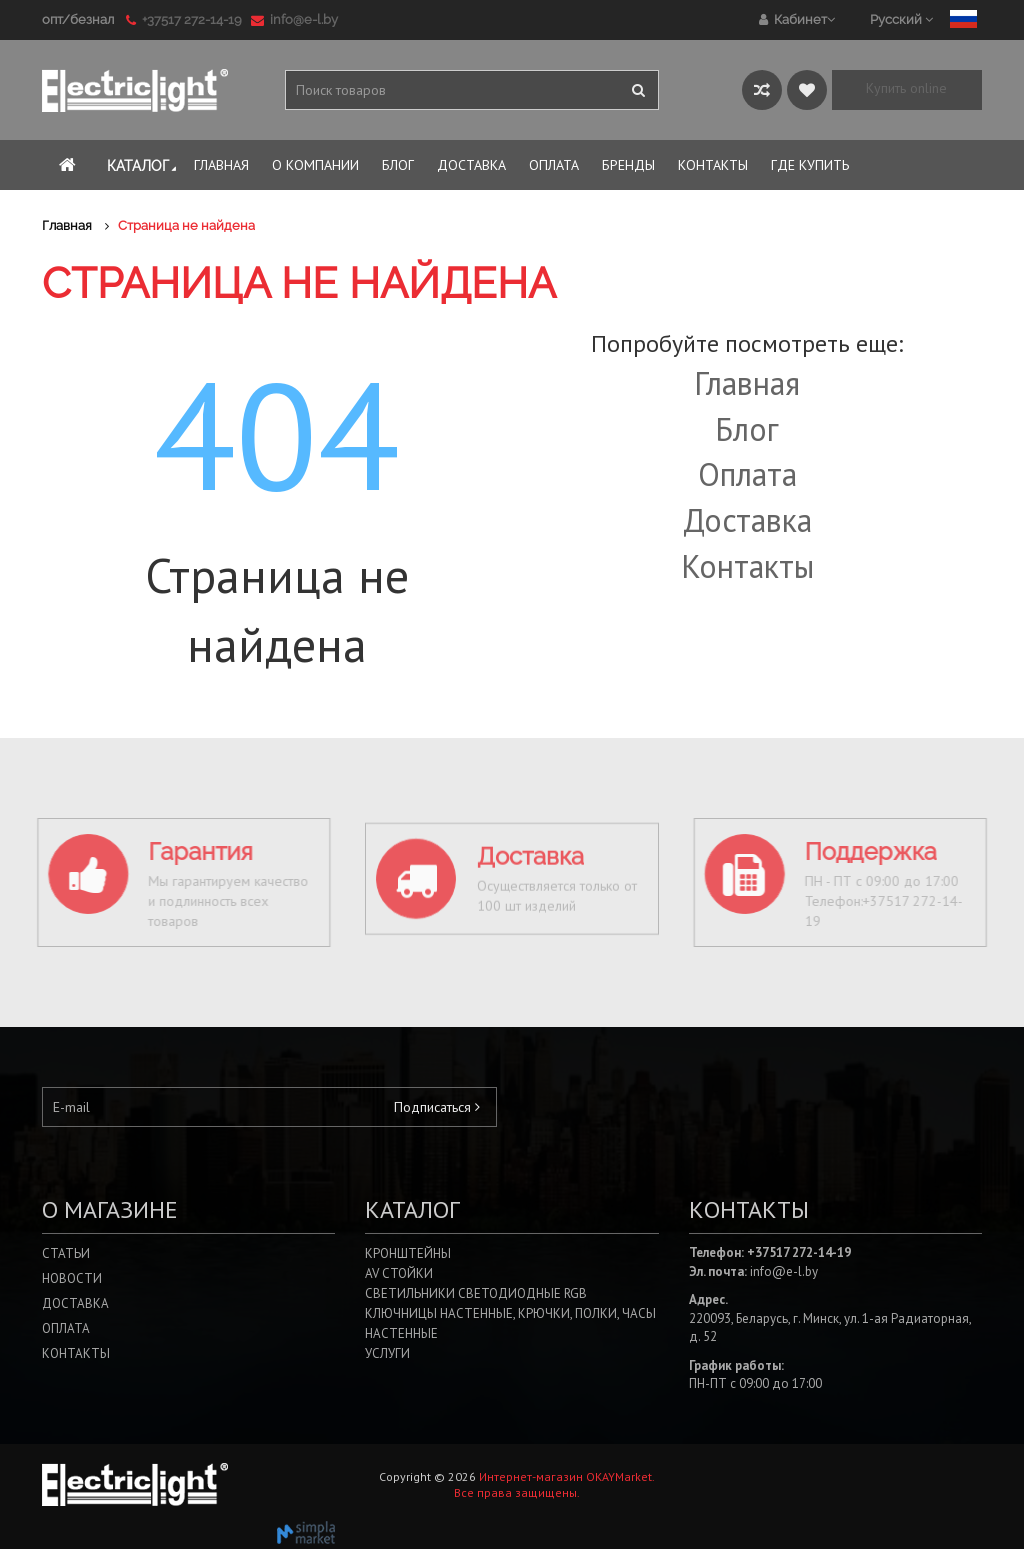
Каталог (143, 166)
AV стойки (399, 1273)
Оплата (747, 474)
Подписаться (437, 1107)
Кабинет (797, 19)
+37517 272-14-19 (187, 19)
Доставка (747, 520)
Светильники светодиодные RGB (476, 1293)
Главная (747, 383)
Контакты (747, 566)
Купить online (906, 88)
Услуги (387, 1353)
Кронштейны (408, 1253)
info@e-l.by (294, 19)
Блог (747, 429)
